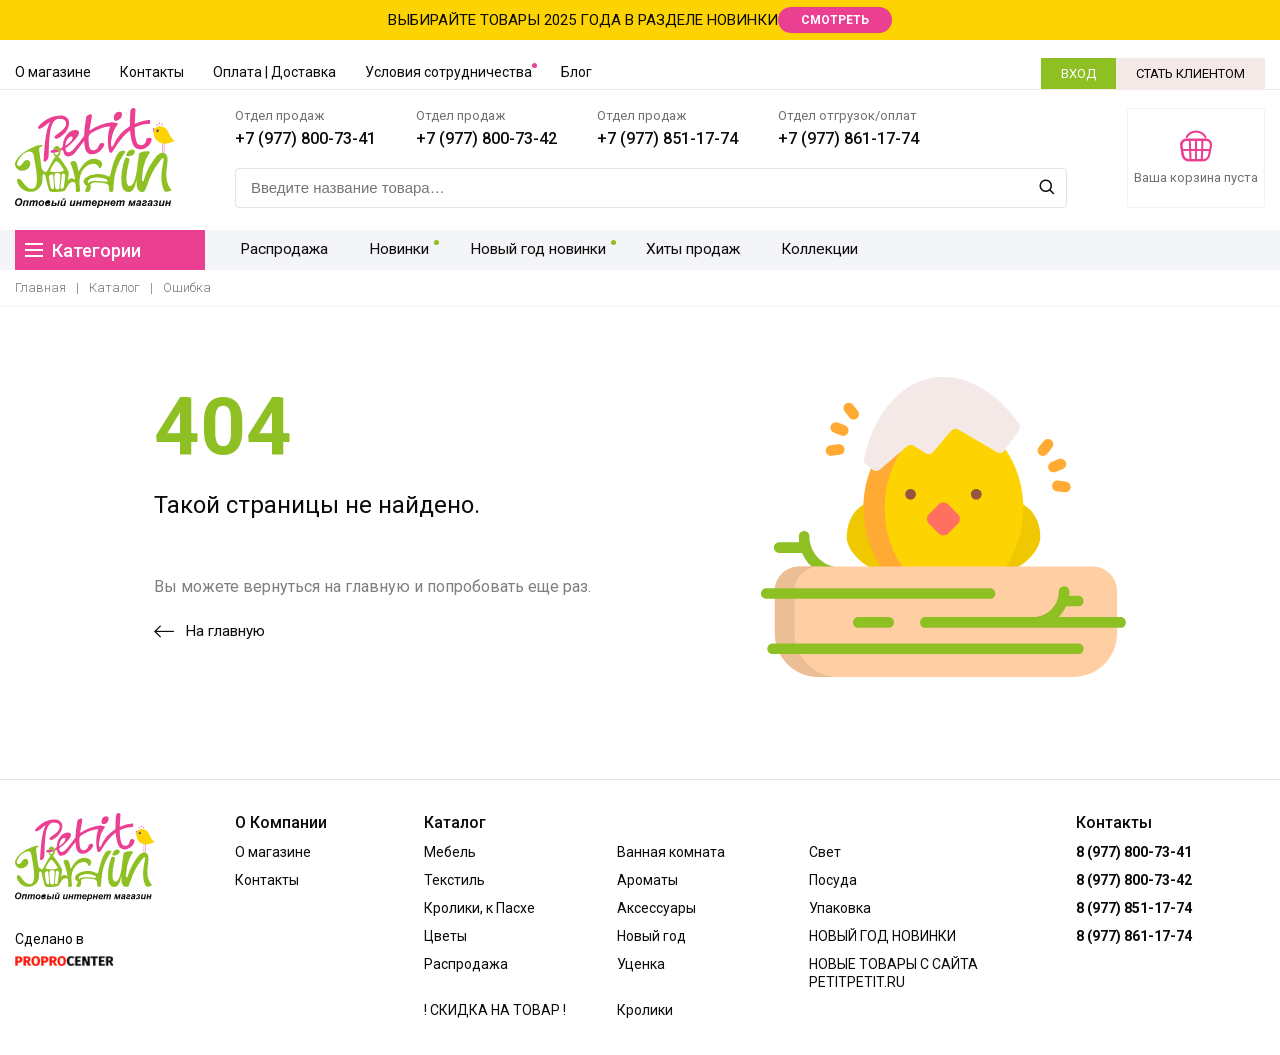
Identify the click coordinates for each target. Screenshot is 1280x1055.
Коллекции (804, 249)
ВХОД (1078, 73)
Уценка (641, 964)
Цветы (445, 936)
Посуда (833, 880)
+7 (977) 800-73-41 (305, 138)
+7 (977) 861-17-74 (848, 138)
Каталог (114, 287)
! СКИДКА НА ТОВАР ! (495, 1010)
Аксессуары (656, 908)
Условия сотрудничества (448, 72)
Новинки (390, 249)
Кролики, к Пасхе (479, 908)
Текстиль (454, 880)
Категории (83, 250)
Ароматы (647, 880)
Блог (576, 72)
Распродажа (281, 249)
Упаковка (840, 908)
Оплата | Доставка (274, 72)
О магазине (53, 72)
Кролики (645, 1010)
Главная (40, 287)
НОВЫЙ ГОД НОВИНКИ (882, 936)
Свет (825, 852)
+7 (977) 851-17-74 (667, 138)
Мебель (450, 852)
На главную (209, 631)
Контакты (152, 72)
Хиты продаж (682, 249)
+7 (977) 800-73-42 (486, 138)
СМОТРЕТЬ (835, 20)
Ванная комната (671, 852)
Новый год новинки (527, 249)
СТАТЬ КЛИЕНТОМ (1190, 73)
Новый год (651, 936)
